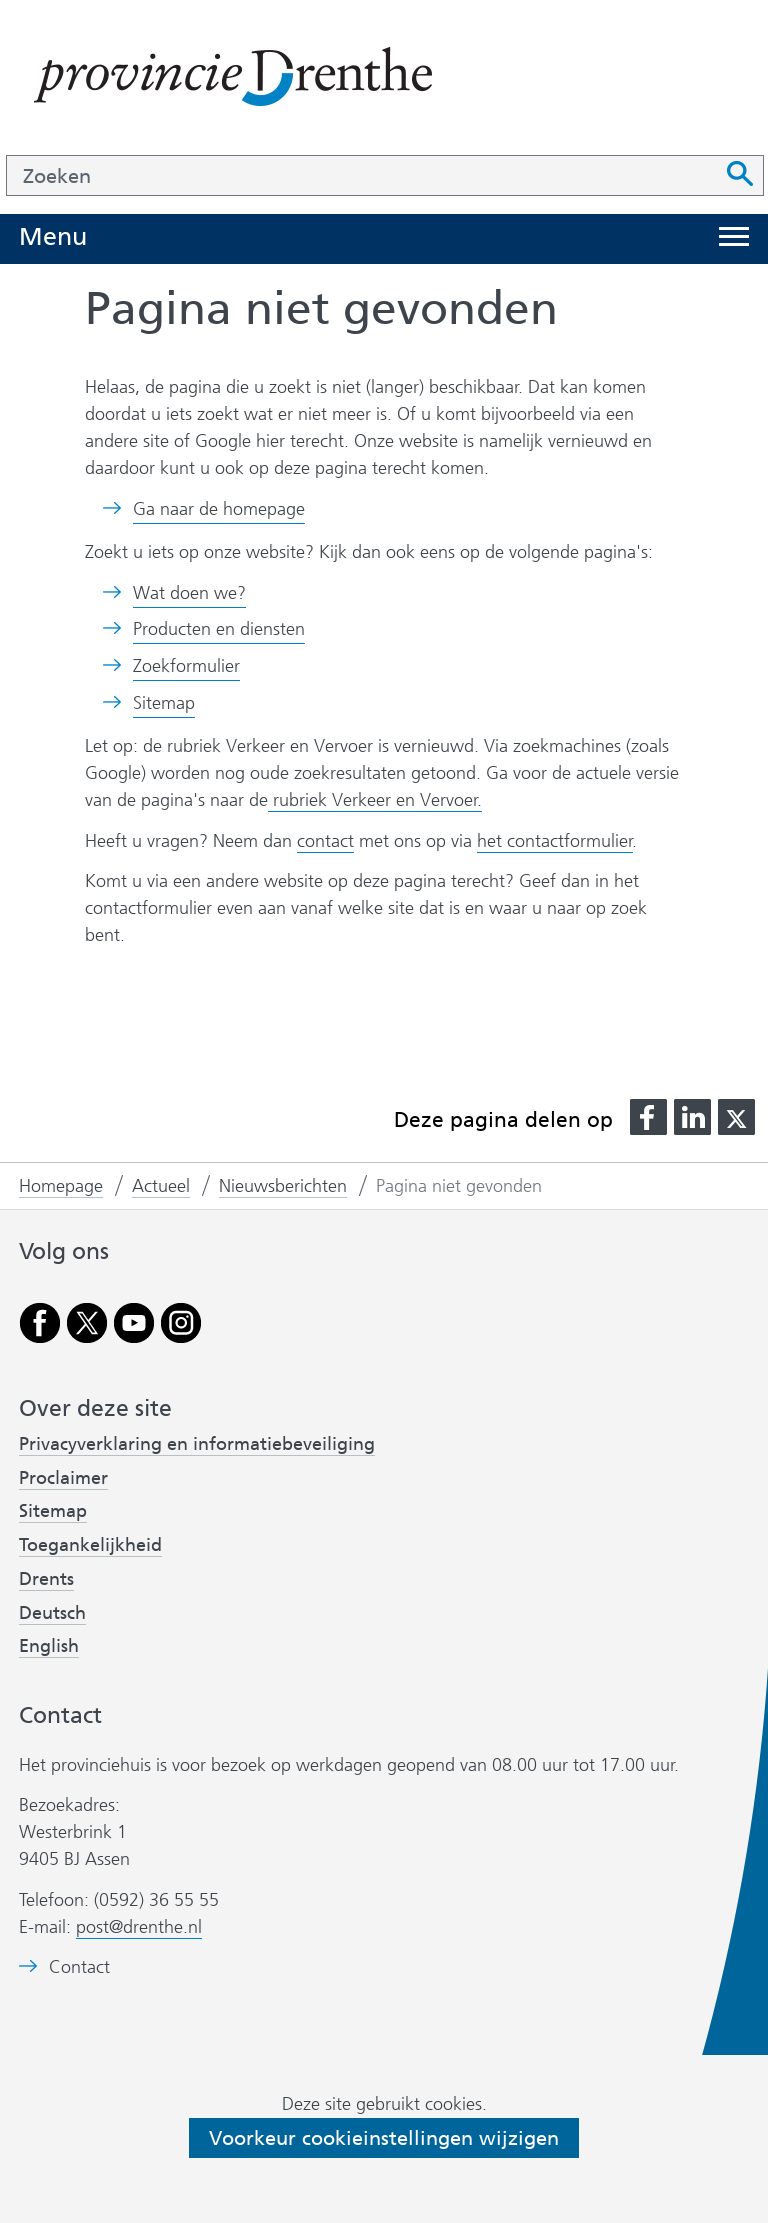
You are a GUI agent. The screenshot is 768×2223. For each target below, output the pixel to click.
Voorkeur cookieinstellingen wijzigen (384, 2138)
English (49, 1646)
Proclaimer (63, 1478)
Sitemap (164, 703)
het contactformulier (555, 841)
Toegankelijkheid (90, 1545)
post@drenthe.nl (139, 1927)
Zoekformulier (186, 666)
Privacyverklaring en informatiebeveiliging (197, 1444)
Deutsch (52, 1613)
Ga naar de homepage (219, 509)
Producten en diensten (219, 629)
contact (325, 841)
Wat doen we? (189, 593)
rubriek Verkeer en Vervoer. (375, 800)
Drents (46, 1579)
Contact (79, 1967)
